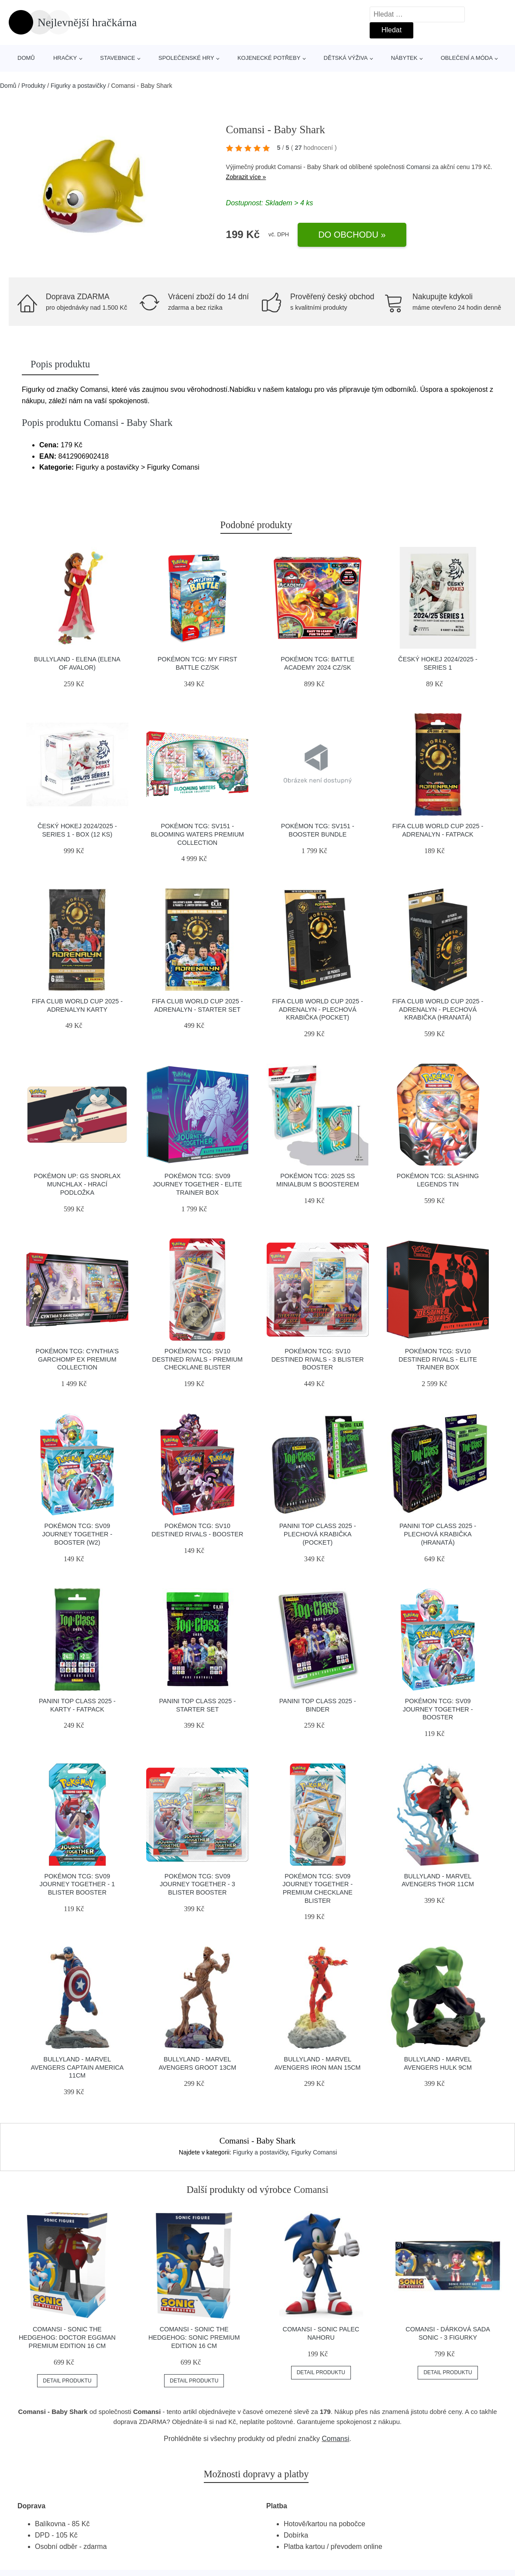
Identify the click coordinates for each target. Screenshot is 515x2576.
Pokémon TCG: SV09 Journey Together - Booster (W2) (77, 1534)
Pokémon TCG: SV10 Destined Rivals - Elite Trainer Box (437, 1359)
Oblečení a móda (467, 58)
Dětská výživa (346, 58)
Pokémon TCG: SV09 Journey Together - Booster (438, 1709)
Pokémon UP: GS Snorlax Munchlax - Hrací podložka (77, 1184)
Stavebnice (117, 58)
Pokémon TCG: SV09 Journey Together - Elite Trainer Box (197, 1184)
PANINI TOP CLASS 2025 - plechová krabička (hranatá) (437, 1534)
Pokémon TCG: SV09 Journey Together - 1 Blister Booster (77, 1884)
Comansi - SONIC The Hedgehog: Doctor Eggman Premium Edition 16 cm (67, 2337)
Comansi (418, 166)
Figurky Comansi (314, 2152)
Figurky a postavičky (78, 85)
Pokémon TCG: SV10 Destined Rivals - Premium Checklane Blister (197, 1359)
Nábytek (404, 58)
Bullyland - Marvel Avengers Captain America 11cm (77, 2067)
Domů (26, 58)
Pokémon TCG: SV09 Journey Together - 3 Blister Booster (197, 1884)
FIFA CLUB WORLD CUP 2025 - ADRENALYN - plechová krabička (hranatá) (437, 1009)
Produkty (33, 85)
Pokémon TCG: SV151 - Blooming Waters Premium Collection (197, 834)
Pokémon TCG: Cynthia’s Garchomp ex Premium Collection (77, 1359)
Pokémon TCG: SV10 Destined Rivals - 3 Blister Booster (317, 1359)
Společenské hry (186, 58)
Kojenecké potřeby (268, 58)
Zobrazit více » (246, 176)
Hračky (65, 58)
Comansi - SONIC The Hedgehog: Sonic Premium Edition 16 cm (194, 2337)
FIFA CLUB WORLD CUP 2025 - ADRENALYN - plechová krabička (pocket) (317, 1009)
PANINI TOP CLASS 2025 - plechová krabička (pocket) (317, 1534)
